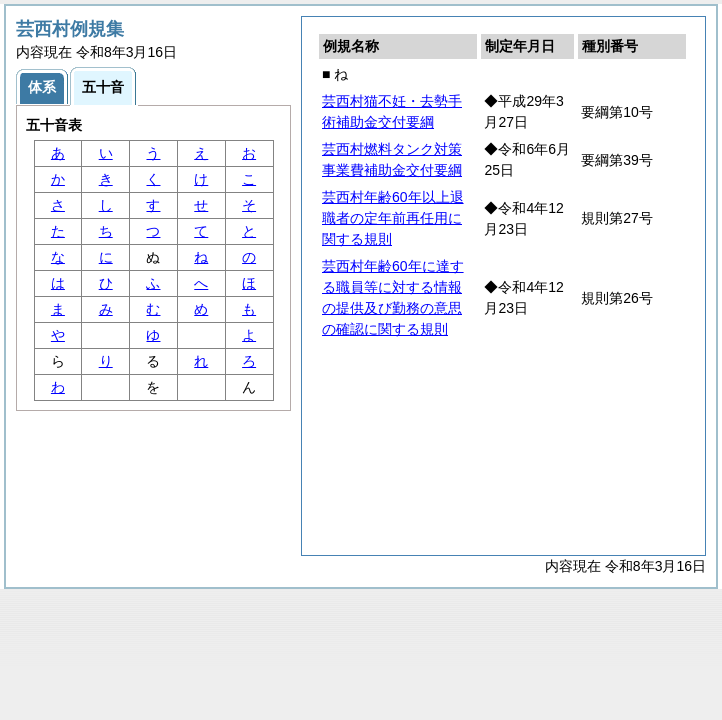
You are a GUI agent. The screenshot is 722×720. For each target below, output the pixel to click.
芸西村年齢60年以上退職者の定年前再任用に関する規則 (393, 218)
